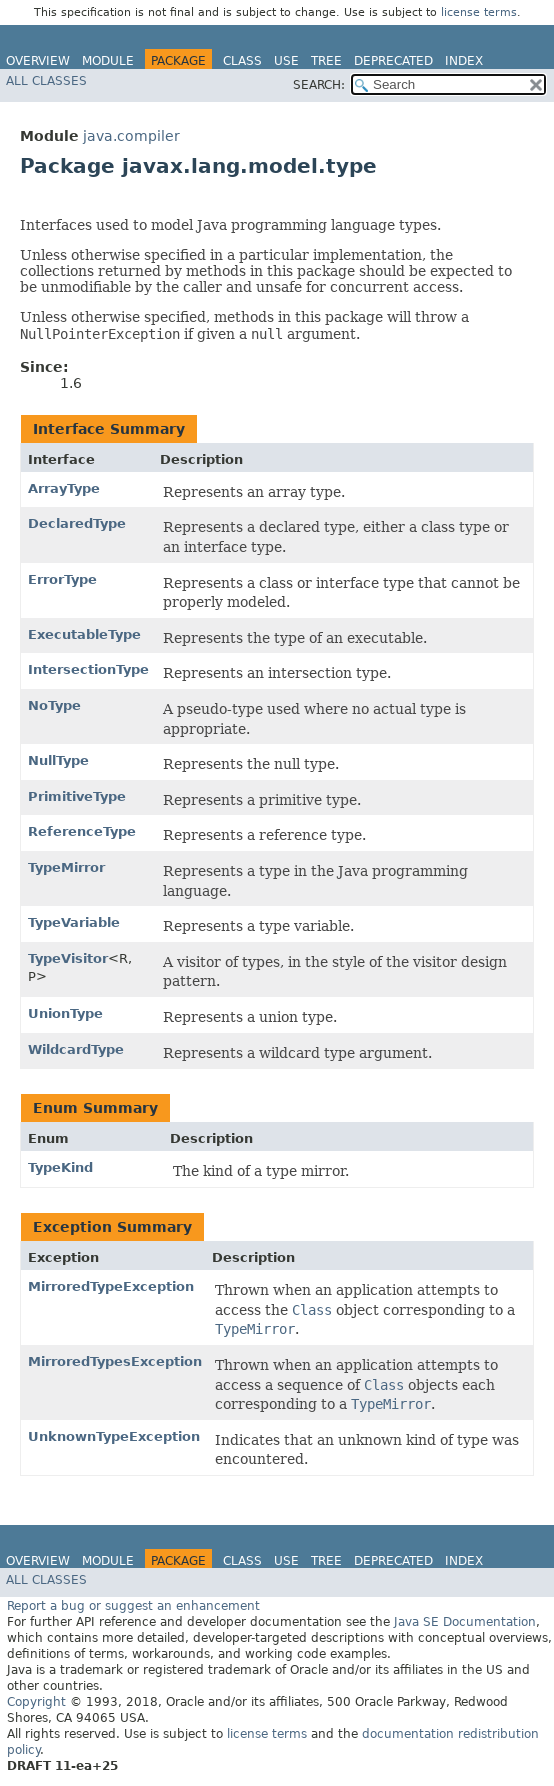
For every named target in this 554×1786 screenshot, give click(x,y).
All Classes (46, 81)
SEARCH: (319, 85)
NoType (54, 705)
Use (286, 61)
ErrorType (62, 579)
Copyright (36, 1702)
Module (108, 61)
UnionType (65, 1013)
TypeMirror (66, 867)
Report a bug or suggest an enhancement (133, 1606)
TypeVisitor (68, 958)
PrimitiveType (77, 796)
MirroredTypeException (111, 1286)
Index (464, 61)
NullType (58, 760)
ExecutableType (84, 634)
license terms (479, 12)
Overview (38, 61)
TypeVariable (74, 922)
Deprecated (393, 61)
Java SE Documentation (465, 1622)
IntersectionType (88, 669)
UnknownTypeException (114, 1436)
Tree (326, 61)
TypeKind (60, 1167)
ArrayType (64, 488)
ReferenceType (82, 831)
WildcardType (76, 1049)
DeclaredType (77, 523)
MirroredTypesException (115, 1361)
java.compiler (131, 136)
